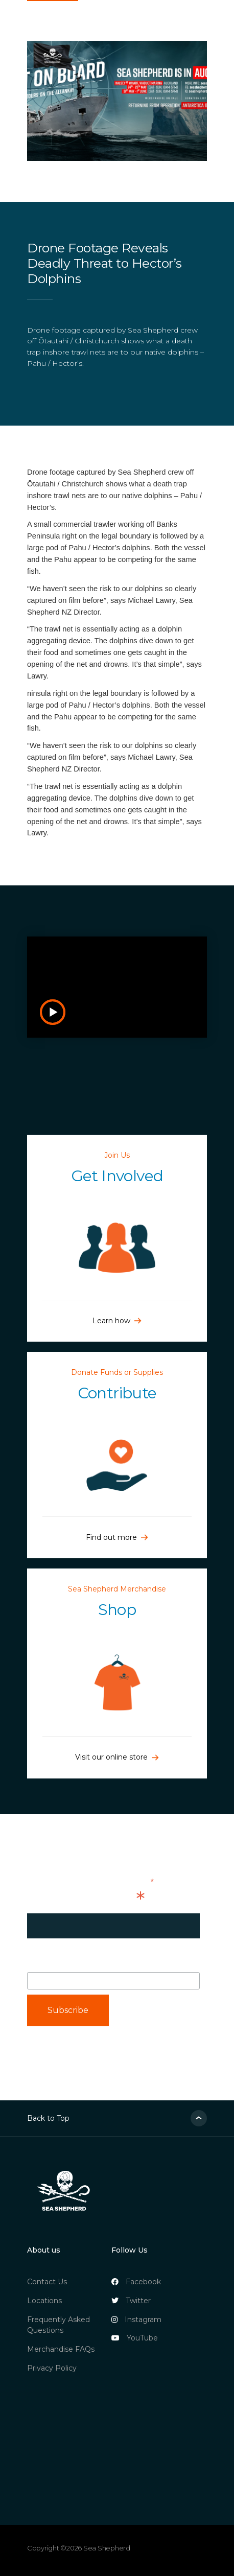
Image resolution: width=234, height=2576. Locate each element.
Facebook (136, 2281)
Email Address (86, 1899)
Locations (44, 2300)
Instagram (136, 2319)
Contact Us (47, 2281)
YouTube (134, 2338)
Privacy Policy (52, 2368)
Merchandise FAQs (61, 2349)
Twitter (131, 2300)
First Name (67, 1961)
